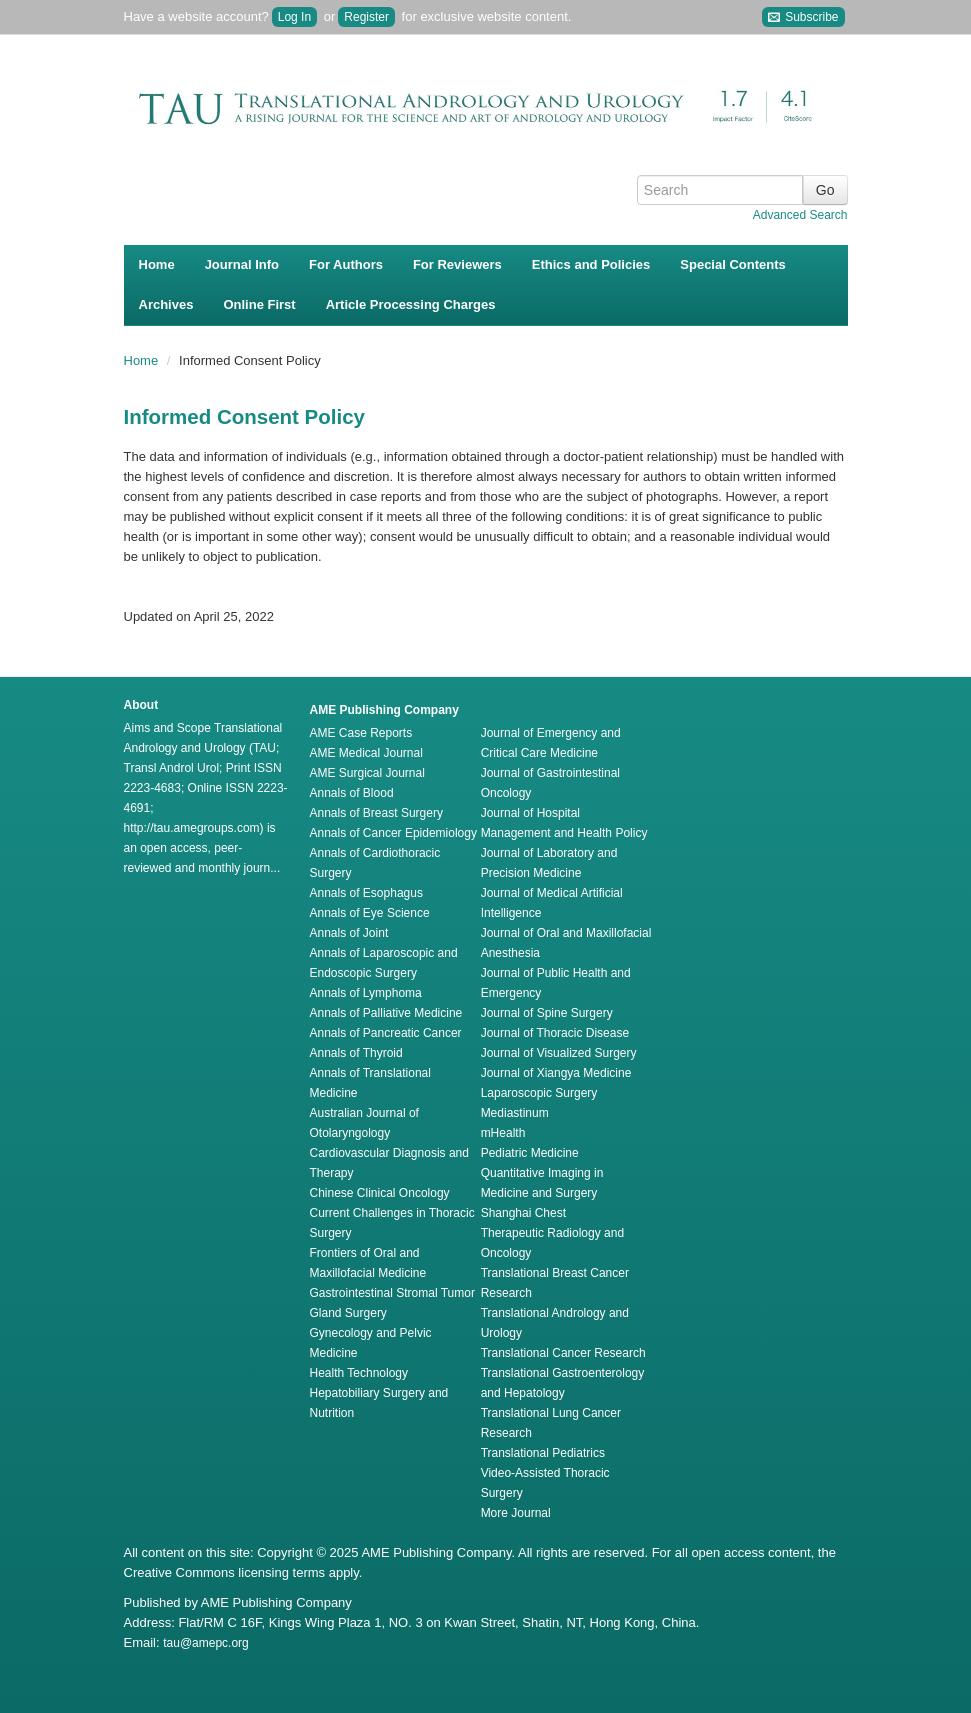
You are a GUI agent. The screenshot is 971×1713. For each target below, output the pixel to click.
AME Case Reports (361, 733)
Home (157, 264)
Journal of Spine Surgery (547, 1013)
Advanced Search (800, 215)
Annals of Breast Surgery (376, 813)
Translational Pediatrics (543, 1453)
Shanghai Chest (523, 1213)
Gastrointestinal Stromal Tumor (392, 1293)
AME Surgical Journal (367, 773)
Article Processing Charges (411, 304)
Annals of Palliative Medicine (386, 1013)
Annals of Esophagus (366, 893)
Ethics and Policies (591, 264)
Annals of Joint (349, 933)
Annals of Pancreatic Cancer (386, 1033)
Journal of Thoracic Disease (555, 1033)
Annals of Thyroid (356, 1053)
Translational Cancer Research (563, 1353)
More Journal (516, 1513)
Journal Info (242, 264)
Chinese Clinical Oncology (380, 1193)
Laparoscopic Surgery (539, 1093)
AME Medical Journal (366, 753)
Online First (259, 304)
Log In (294, 17)
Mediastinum (515, 1113)
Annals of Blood (352, 793)
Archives (166, 304)
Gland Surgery (348, 1313)
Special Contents (732, 264)
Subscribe (803, 17)
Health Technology (359, 1373)
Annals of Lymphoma (366, 993)
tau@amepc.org (206, 1643)
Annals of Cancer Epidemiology (393, 833)
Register (366, 17)
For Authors (346, 264)
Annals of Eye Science (370, 913)
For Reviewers (457, 264)
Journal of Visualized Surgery (559, 1053)
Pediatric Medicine (530, 1153)
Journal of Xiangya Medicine (556, 1073)
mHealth (503, 1133)
